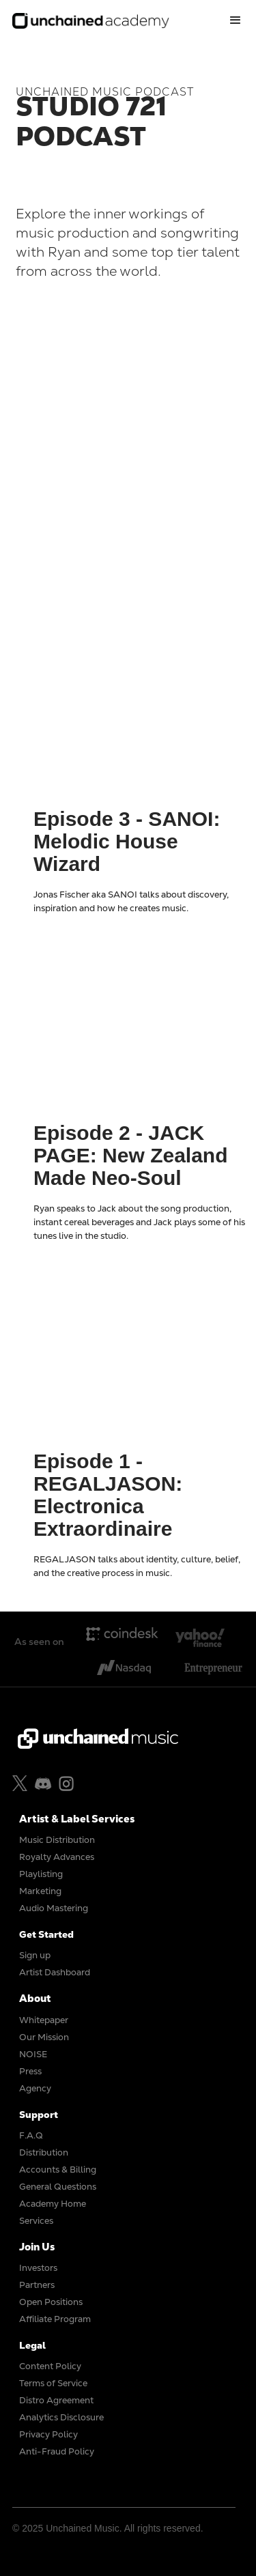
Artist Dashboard (54, 1972)
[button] (235, 20)
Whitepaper (43, 2020)
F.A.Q (31, 2135)
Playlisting (41, 1874)
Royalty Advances (56, 1857)
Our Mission (44, 2037)
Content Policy (50, 2366)
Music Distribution (57, 1840)
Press (30, 2071)
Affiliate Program (55, 2319)
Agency (35, 2088)
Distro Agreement (56, 2400)
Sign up (35, 1955)
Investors (38, 2268)
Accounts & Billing (57, 2169)
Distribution (43, 2152)
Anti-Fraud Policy (56, 2451)
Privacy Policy (48, 2434)
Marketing (40, 1891)
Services (36, 2221)
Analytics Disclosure (61, 2417)
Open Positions (51, 2302)
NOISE (33, 2054)
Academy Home (52, 2203)
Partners (37, 2285)
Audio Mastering (53, 1908)
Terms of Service (53, 2383)
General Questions (57, 2186)
